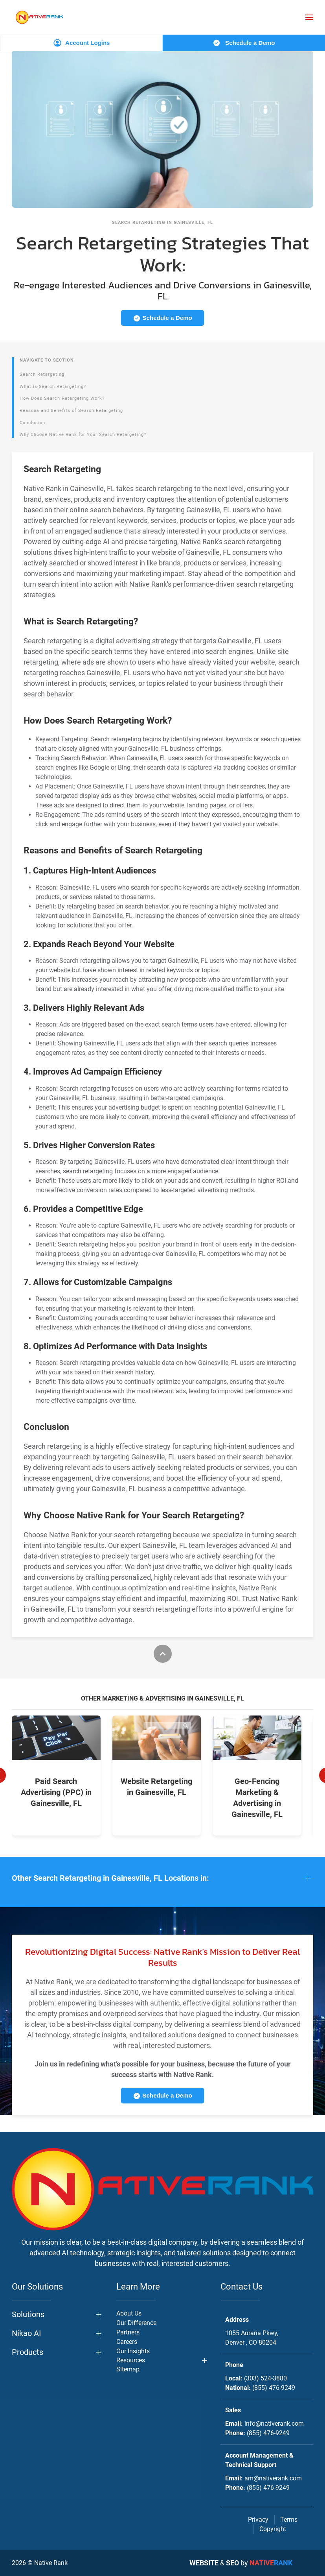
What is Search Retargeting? (53, 386)
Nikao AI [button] (26, 2333)
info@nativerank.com (274, 2423)
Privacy (258, 2519)
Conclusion (32, 422)
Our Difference (136, 2323)
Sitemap (128, 2369)
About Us (128, 2313)
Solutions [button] (28, 2314)
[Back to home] (39, 17)
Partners (128, 2332)
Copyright (272, 2529)
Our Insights (133, 2351)
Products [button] (27, 2352)
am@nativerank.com (273, 2478)
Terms (288, 2519)
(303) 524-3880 (265, 2378)
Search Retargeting (42, 374)
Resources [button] (130, 2360)
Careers (126, 2341)
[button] (309, 17)
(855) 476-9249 (273, 2387)
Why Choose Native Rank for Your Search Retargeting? (83, 434)
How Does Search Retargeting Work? (62, 398)
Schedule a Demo (244, 43)
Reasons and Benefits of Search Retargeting (71, 410)
